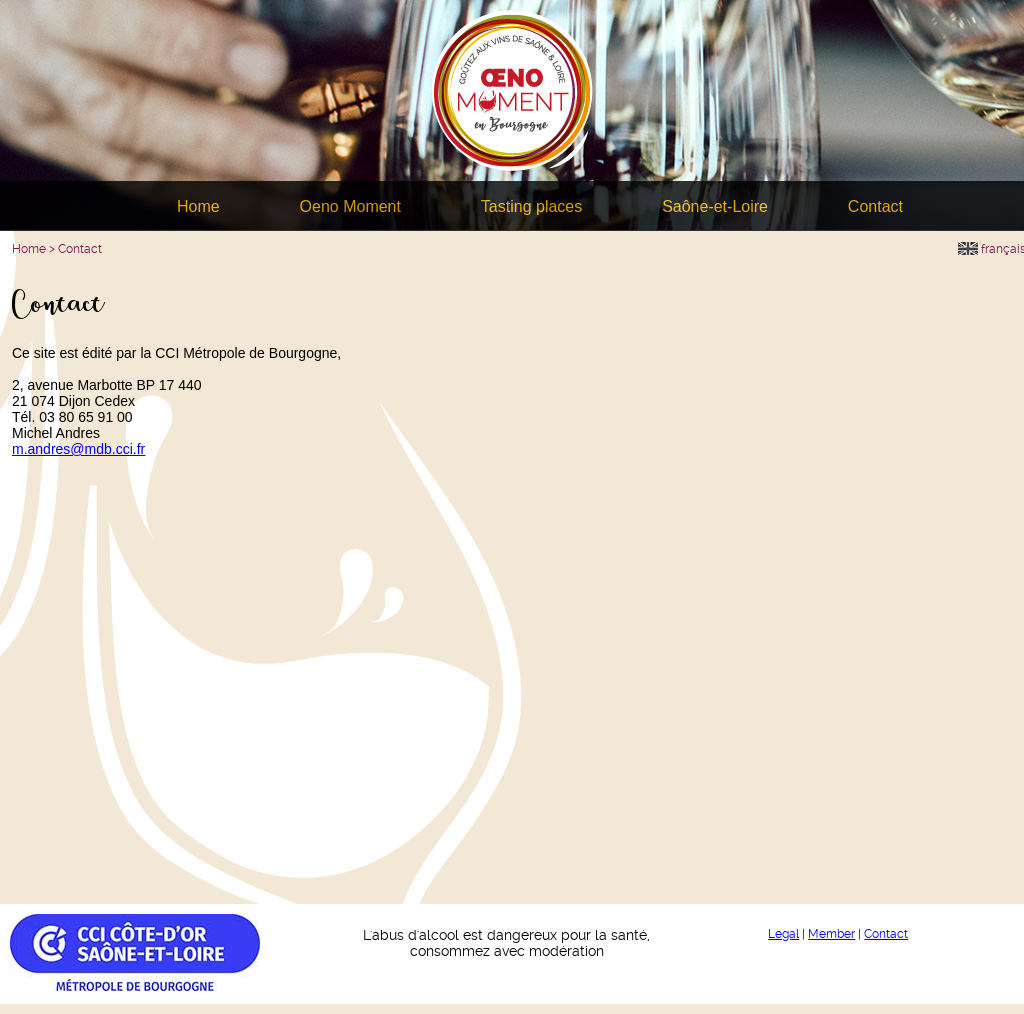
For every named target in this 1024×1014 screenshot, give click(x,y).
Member (831, 934)
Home (198, 206)
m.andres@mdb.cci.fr (78, 449)
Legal (783, 934)
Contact (875, 206)
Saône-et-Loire (715, 206)
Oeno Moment (350, 206)
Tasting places (531, 206)
